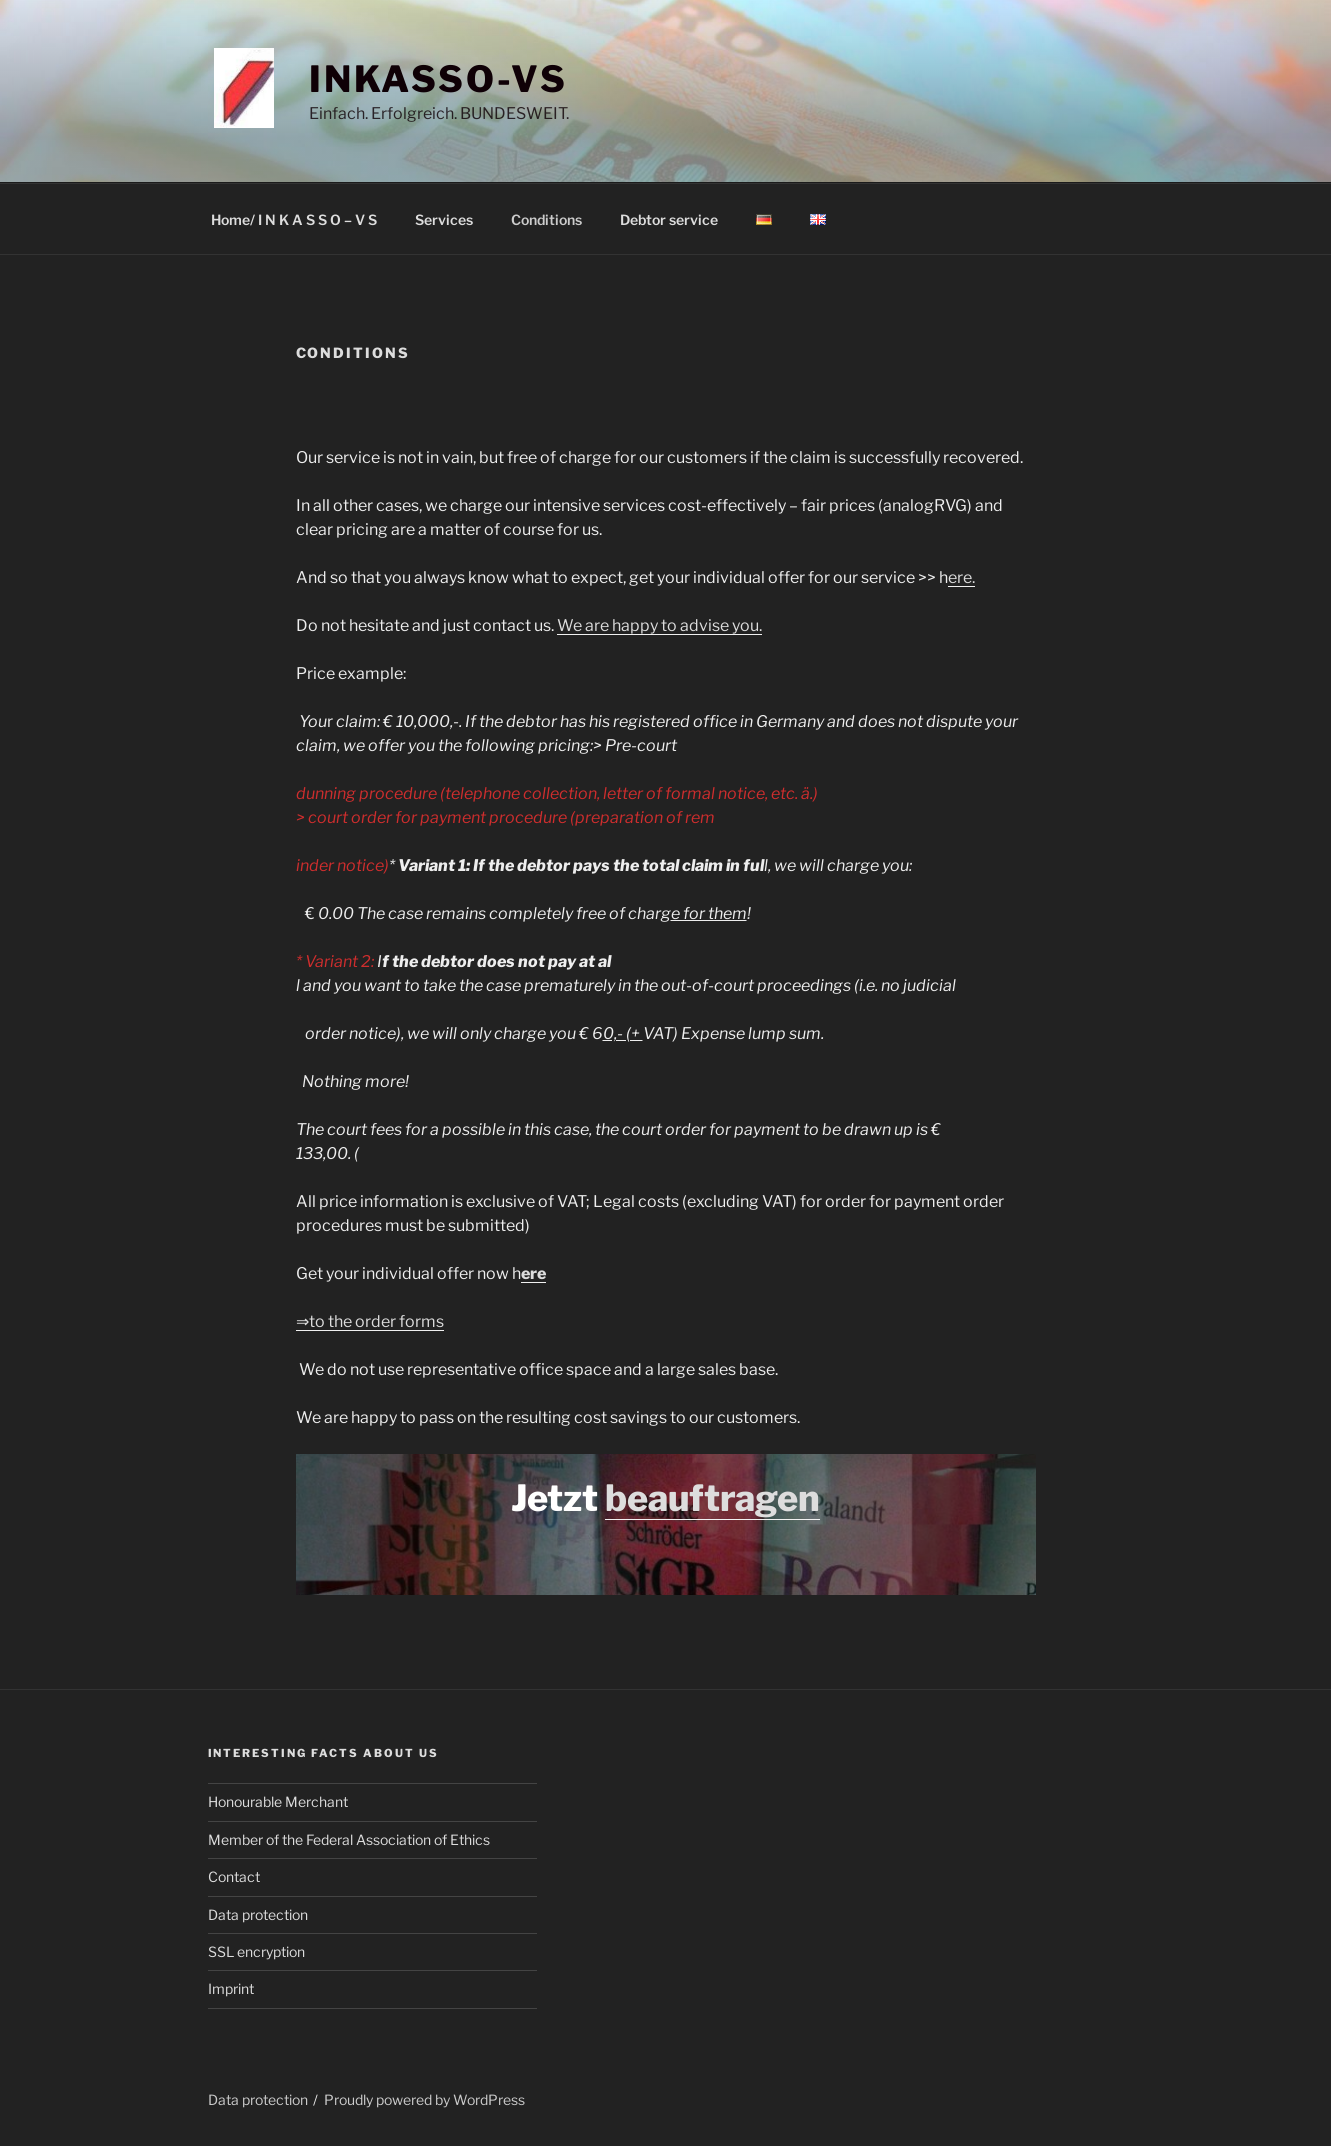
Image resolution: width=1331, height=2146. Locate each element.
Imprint (231, 1988)
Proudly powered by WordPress (424, 2099)
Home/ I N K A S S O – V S (294, 219)
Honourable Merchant (278, 1801)
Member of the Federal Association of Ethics (349, 1839)
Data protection (258, 1914)
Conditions (546, 219)
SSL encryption (256, 1951)
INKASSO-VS (438, 79)
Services (444, 219)
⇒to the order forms (370, 1321)
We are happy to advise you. (659, 625)
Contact (234, 1876)
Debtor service (669, 219)
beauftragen (712, 1498)
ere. (961, 577)
